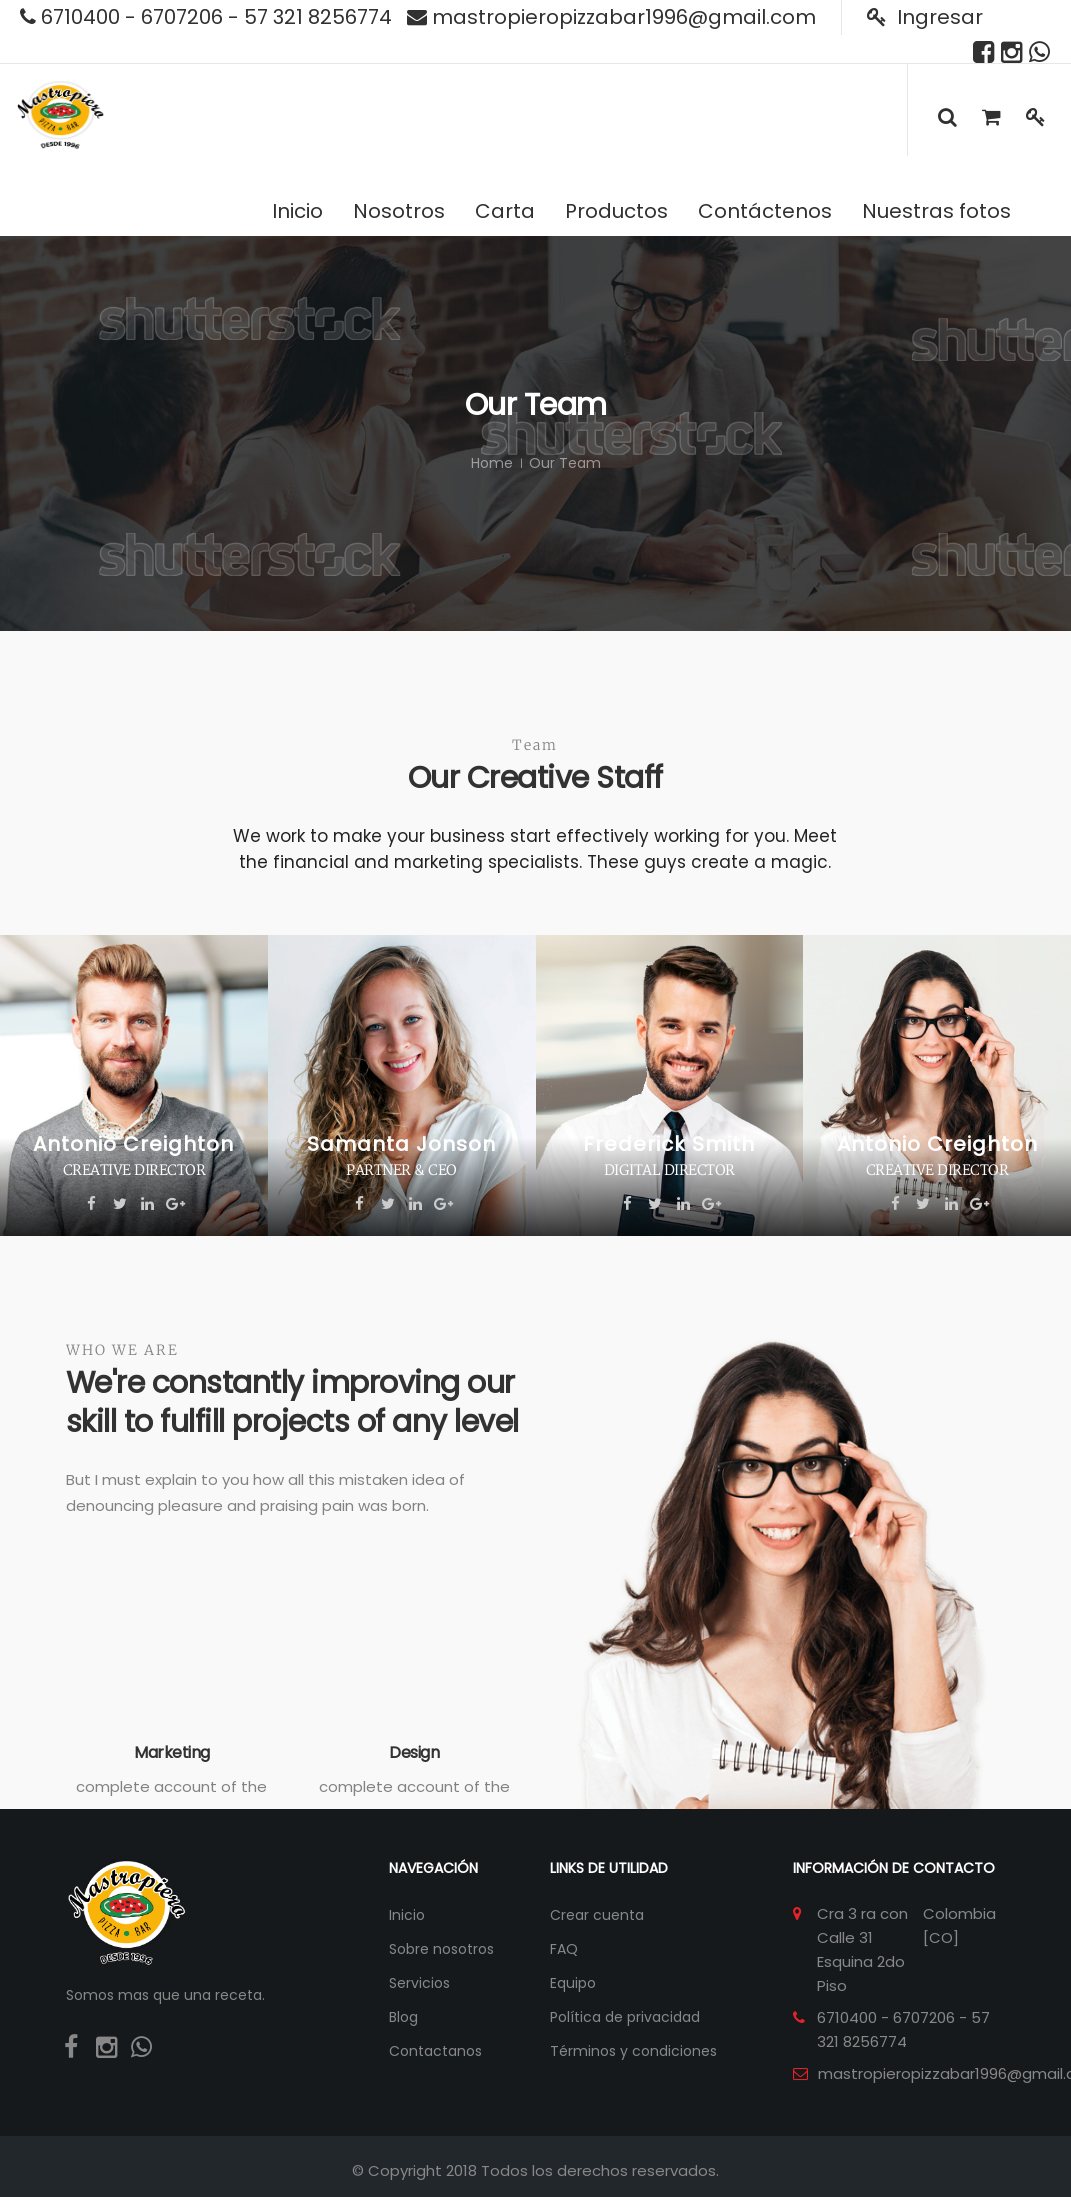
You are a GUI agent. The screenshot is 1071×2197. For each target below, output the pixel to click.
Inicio (407, 1915)
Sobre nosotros (441, 1949)
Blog (403, 2017)
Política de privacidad (625, 2017)
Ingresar (925, 17)
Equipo (573, 1983)
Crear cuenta (597, 1915)
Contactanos (435, 2051)
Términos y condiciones (633, 2051)
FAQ (564, 1949)
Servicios (419, 1983)
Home (492, 463)
